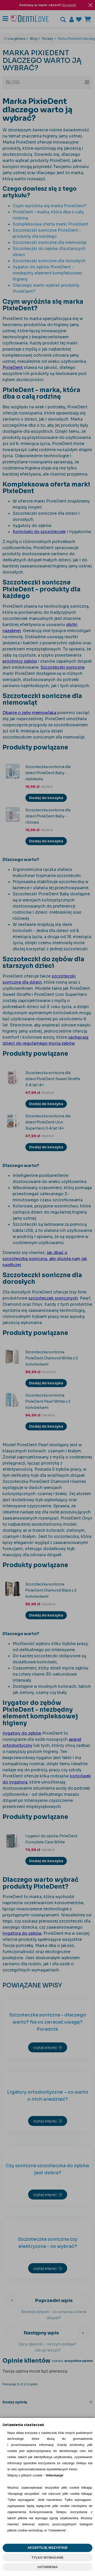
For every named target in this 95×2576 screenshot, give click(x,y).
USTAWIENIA (47, 2567)
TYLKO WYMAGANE (47, 2557)
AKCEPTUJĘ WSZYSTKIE (47, 2548)
